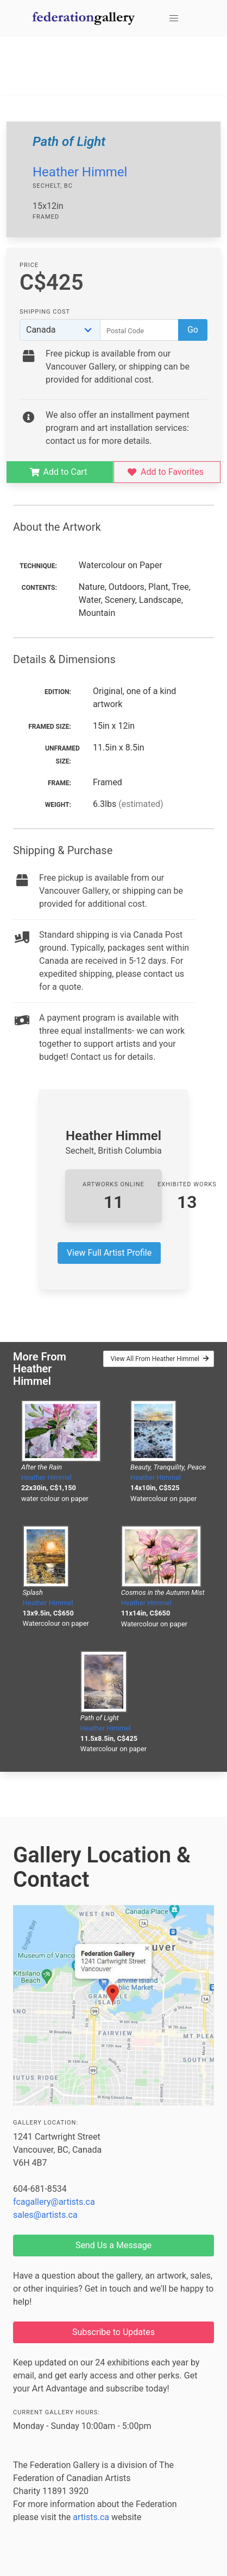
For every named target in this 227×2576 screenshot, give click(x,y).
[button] (174, 18)
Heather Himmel (80, 172)
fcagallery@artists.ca (54, 2202)
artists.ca (91, 2517)
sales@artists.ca (45, 2215)
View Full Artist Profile (109, 1253)
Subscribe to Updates (113, 2332)
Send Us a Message (113, 2245)
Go (192, 330)
